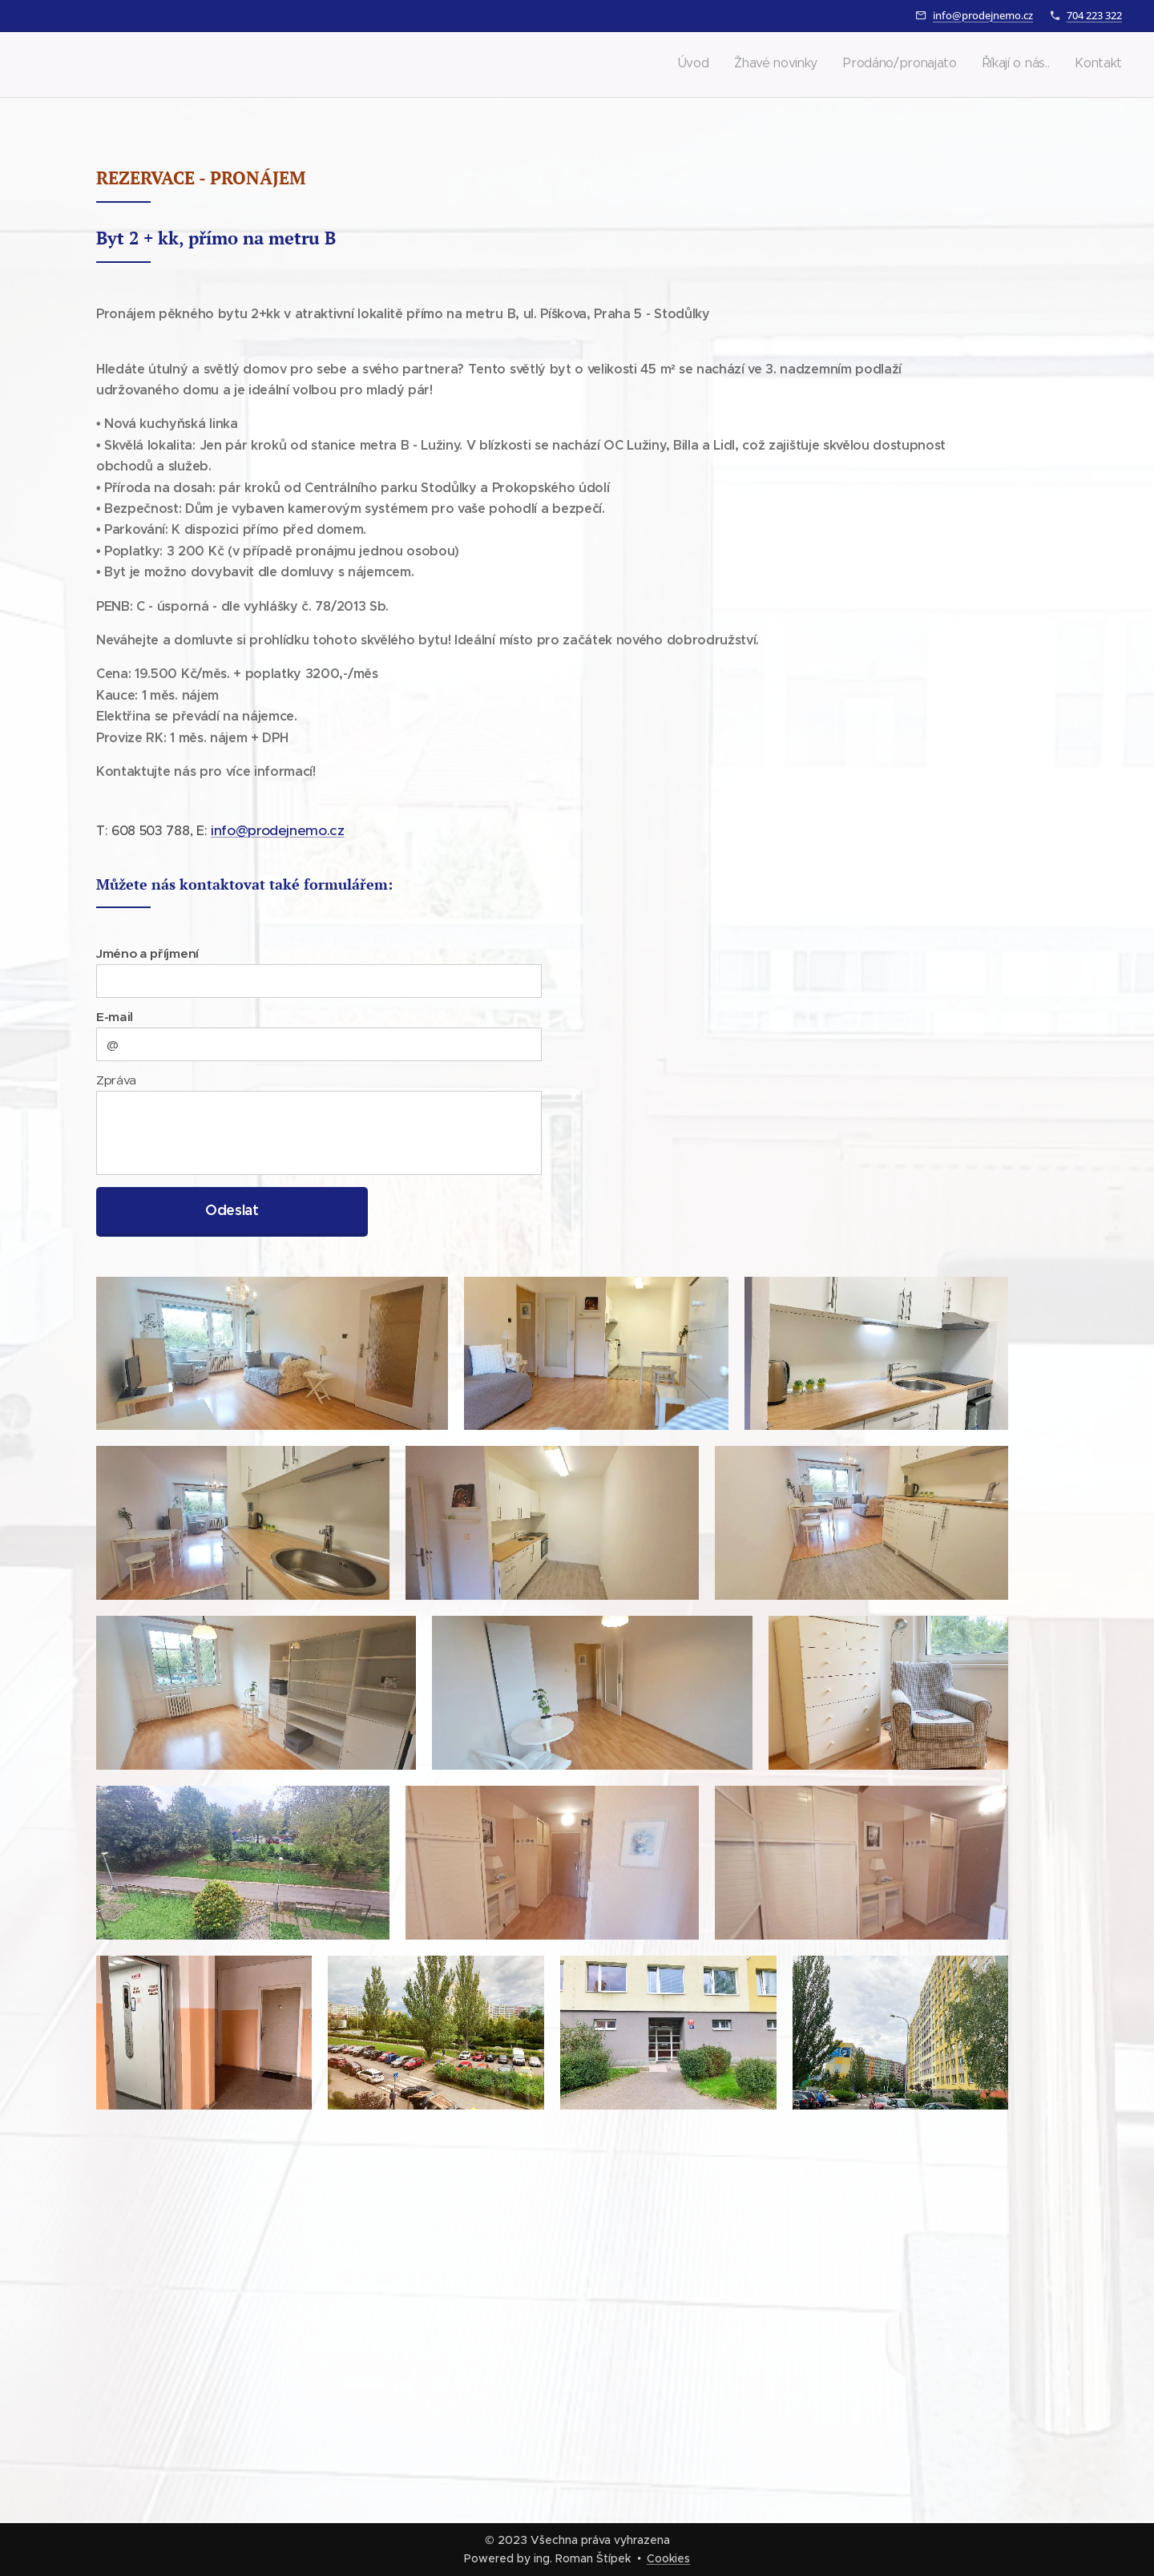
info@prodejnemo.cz (983, 15)
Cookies (668, 2558)
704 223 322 (1094, 15)
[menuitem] (1023, 65)
